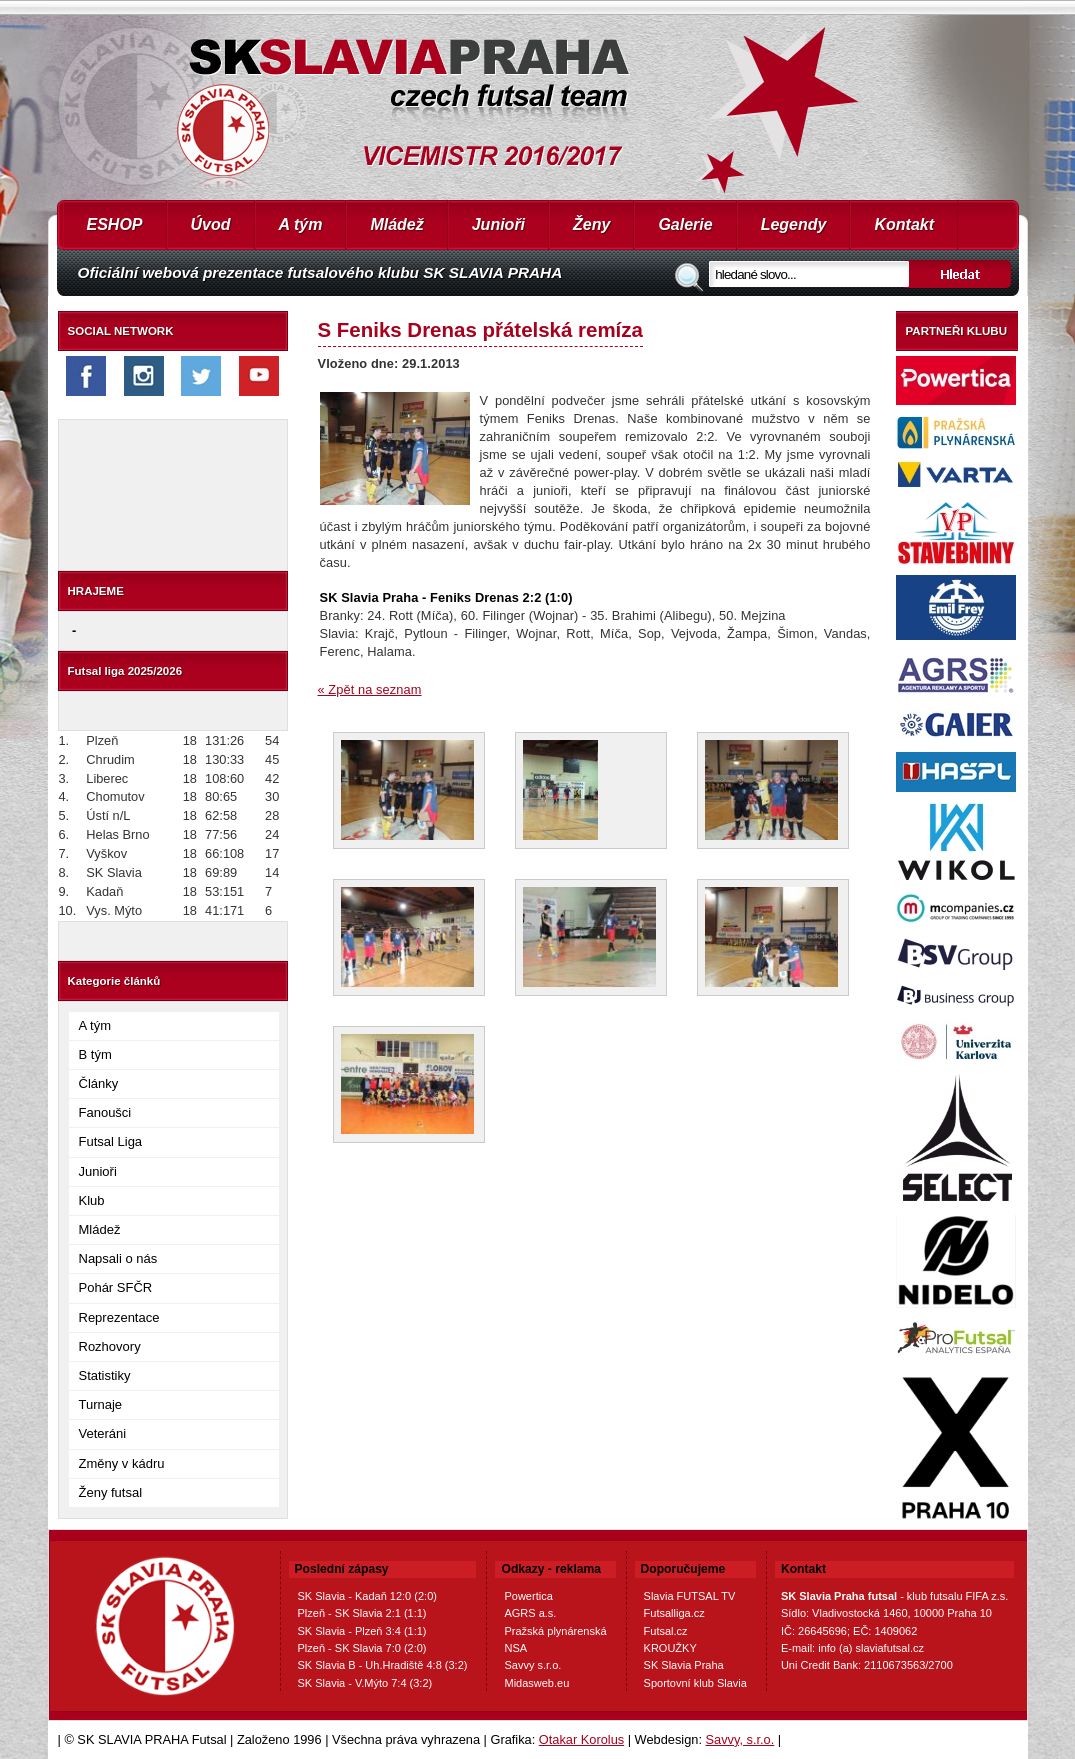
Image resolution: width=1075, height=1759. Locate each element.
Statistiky (105, 1375)
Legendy (794, 224)
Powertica (528, 1596)
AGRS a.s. (530, 1613)
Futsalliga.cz (674, 1613)
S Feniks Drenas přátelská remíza (480, 329)
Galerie (685, 224)
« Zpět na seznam (370, 689)
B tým (95, 1054)
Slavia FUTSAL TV (690, 1596)
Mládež (396, 224)
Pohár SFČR (116, 1287)
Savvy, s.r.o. (740, 1739)
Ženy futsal (111, 1492)
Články (99, 1083)
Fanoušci (105, 1112)
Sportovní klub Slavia (695, 1683)
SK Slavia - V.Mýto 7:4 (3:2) (365, 1683)
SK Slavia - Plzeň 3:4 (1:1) (362, 1631)
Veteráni (103, 1433)
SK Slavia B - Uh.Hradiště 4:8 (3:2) (383, 1665)
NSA (515, 1648)
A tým (301, 224)
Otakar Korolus (581, 1739)
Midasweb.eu (536, 1683)
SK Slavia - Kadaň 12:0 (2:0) (367, 1596)
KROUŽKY (670, 1648)
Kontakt (904, 224)
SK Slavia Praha (684, 1665)
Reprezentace (119, 1317)
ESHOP (115, 224)
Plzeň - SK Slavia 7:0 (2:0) (362, 1648)
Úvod (211, 224)
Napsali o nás (118, 1258)
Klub (92, 1200)
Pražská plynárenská (555, 1631)
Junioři (498, 224)
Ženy (591, 224)
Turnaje (101, 1404)
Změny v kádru (122, 1463)
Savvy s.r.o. (532, 1665)
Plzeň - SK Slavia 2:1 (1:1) (362, 1613)
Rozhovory (110, 1346)
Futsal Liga (111, 1141)
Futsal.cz (666, 1631)
